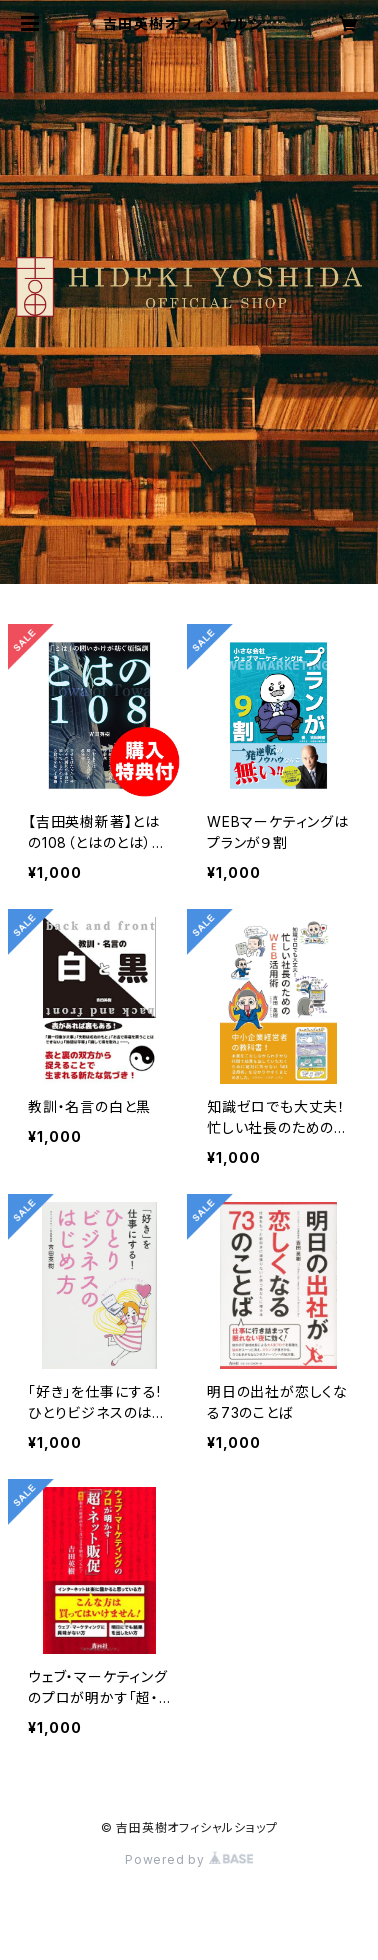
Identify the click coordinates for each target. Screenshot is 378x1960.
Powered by (189, 1859)
